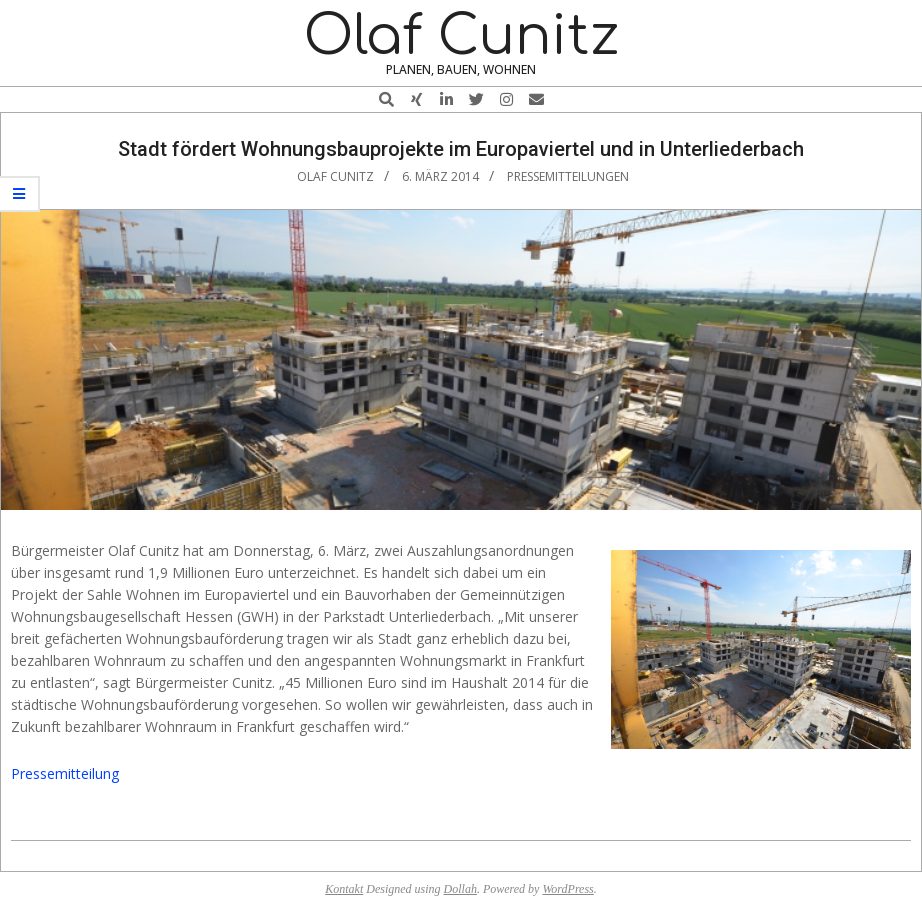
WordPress (567, 889)
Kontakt (344, 889)
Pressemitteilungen (568, 176)
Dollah (460, 889)
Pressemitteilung (65, 773)
